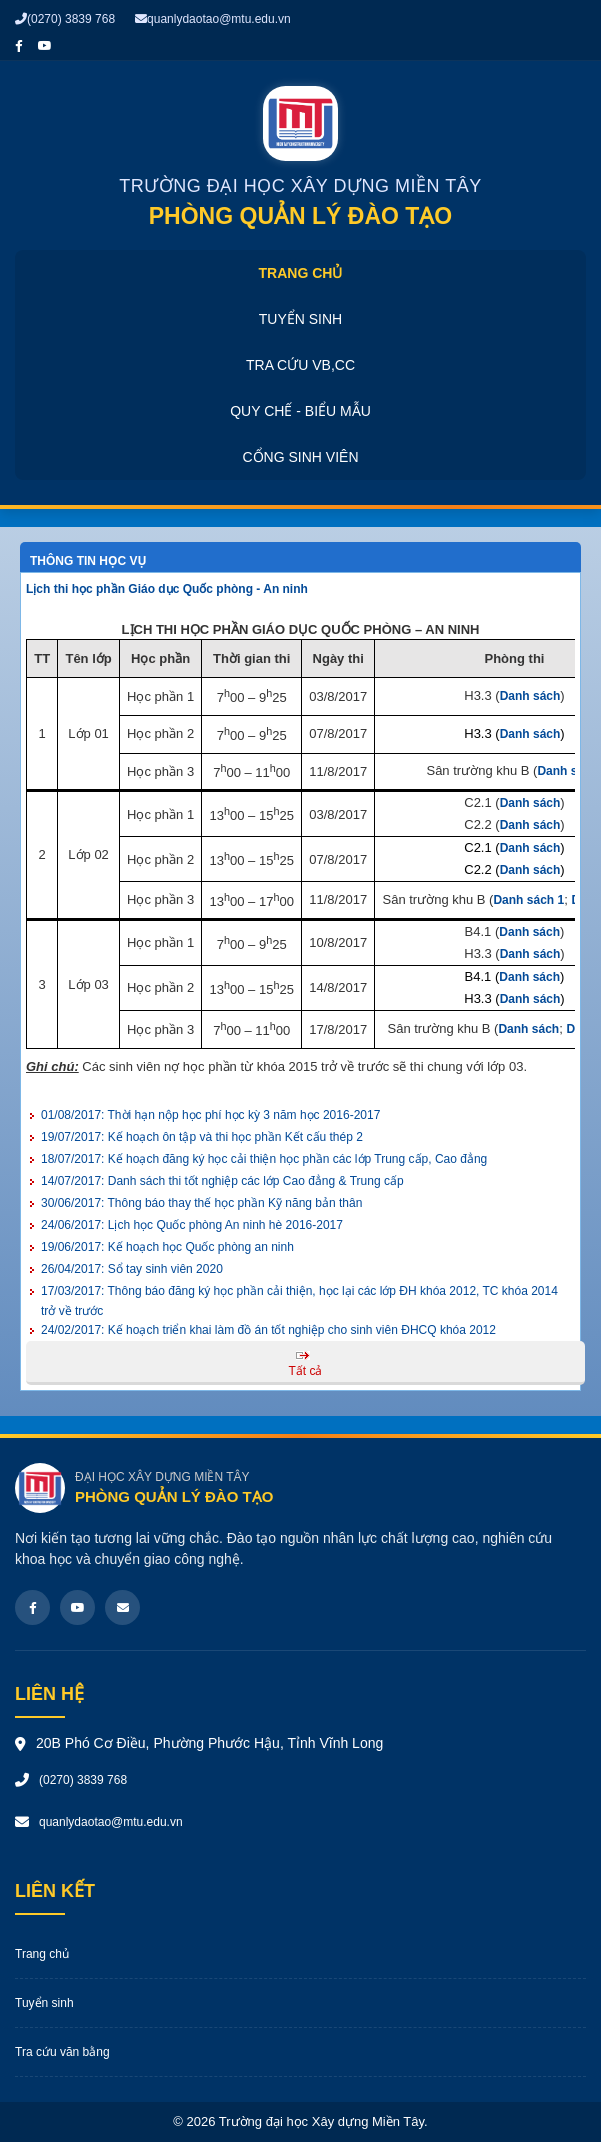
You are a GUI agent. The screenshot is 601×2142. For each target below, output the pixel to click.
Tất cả (306, 1371)
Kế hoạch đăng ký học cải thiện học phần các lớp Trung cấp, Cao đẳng (264, 1159)
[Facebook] (32, 1607)
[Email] (122, 1607)
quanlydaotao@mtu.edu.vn (213, 19)
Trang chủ (301, 273)
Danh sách (530, 696)
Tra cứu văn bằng (62, 2052)
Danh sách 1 (528, 900)
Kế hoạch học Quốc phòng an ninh (167, 1247)
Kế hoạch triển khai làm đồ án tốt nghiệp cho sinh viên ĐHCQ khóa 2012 (268, 1330)
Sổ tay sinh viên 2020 (132, 1269)
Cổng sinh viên (300, 457)
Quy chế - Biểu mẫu (300, 411)
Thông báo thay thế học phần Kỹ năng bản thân (201, 1203)
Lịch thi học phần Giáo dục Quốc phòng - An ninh (167, 589)
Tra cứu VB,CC (300, 365)
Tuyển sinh (300, 319)
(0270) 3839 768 (65, 19)
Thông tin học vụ (88, 561)
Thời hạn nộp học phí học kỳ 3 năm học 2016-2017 (210, 1115)
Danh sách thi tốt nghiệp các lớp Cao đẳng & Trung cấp (222, 1181)
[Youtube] (77, 1607)
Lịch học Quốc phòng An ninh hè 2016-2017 (192, 1225)
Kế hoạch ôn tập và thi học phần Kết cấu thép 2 (202, 1137)
